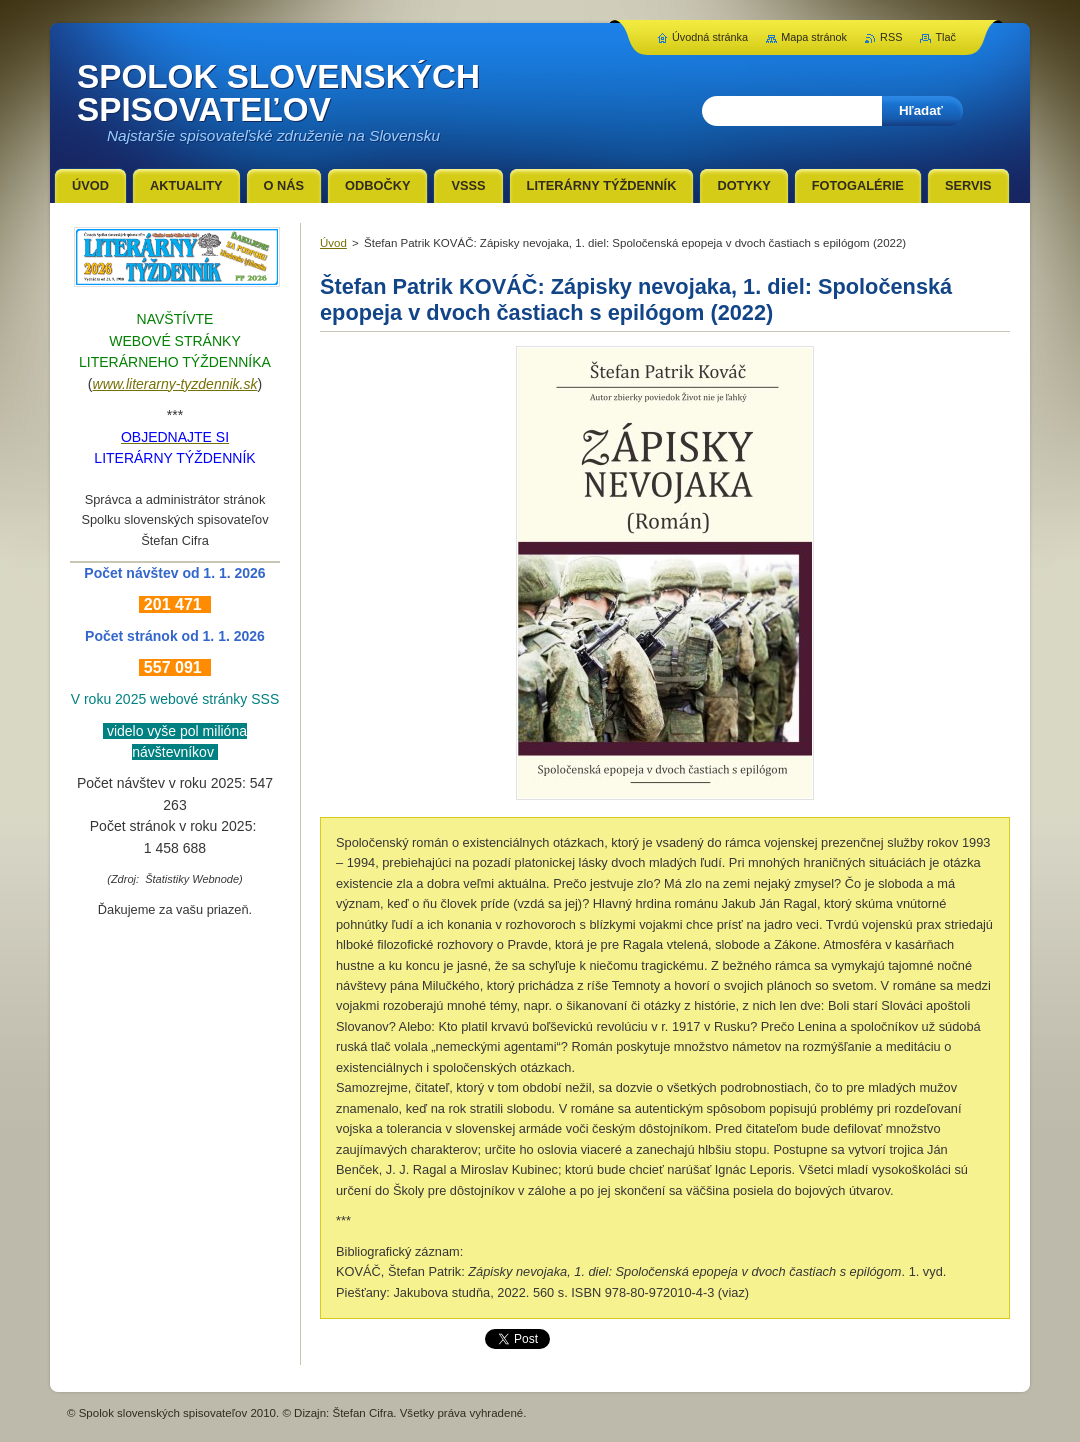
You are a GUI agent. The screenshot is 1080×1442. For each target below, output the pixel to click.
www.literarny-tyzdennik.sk (175, 384)
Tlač (945, 37)
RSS (891, 37)
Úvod (333, 243)
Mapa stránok (814, 37)
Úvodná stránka (710, 37)
